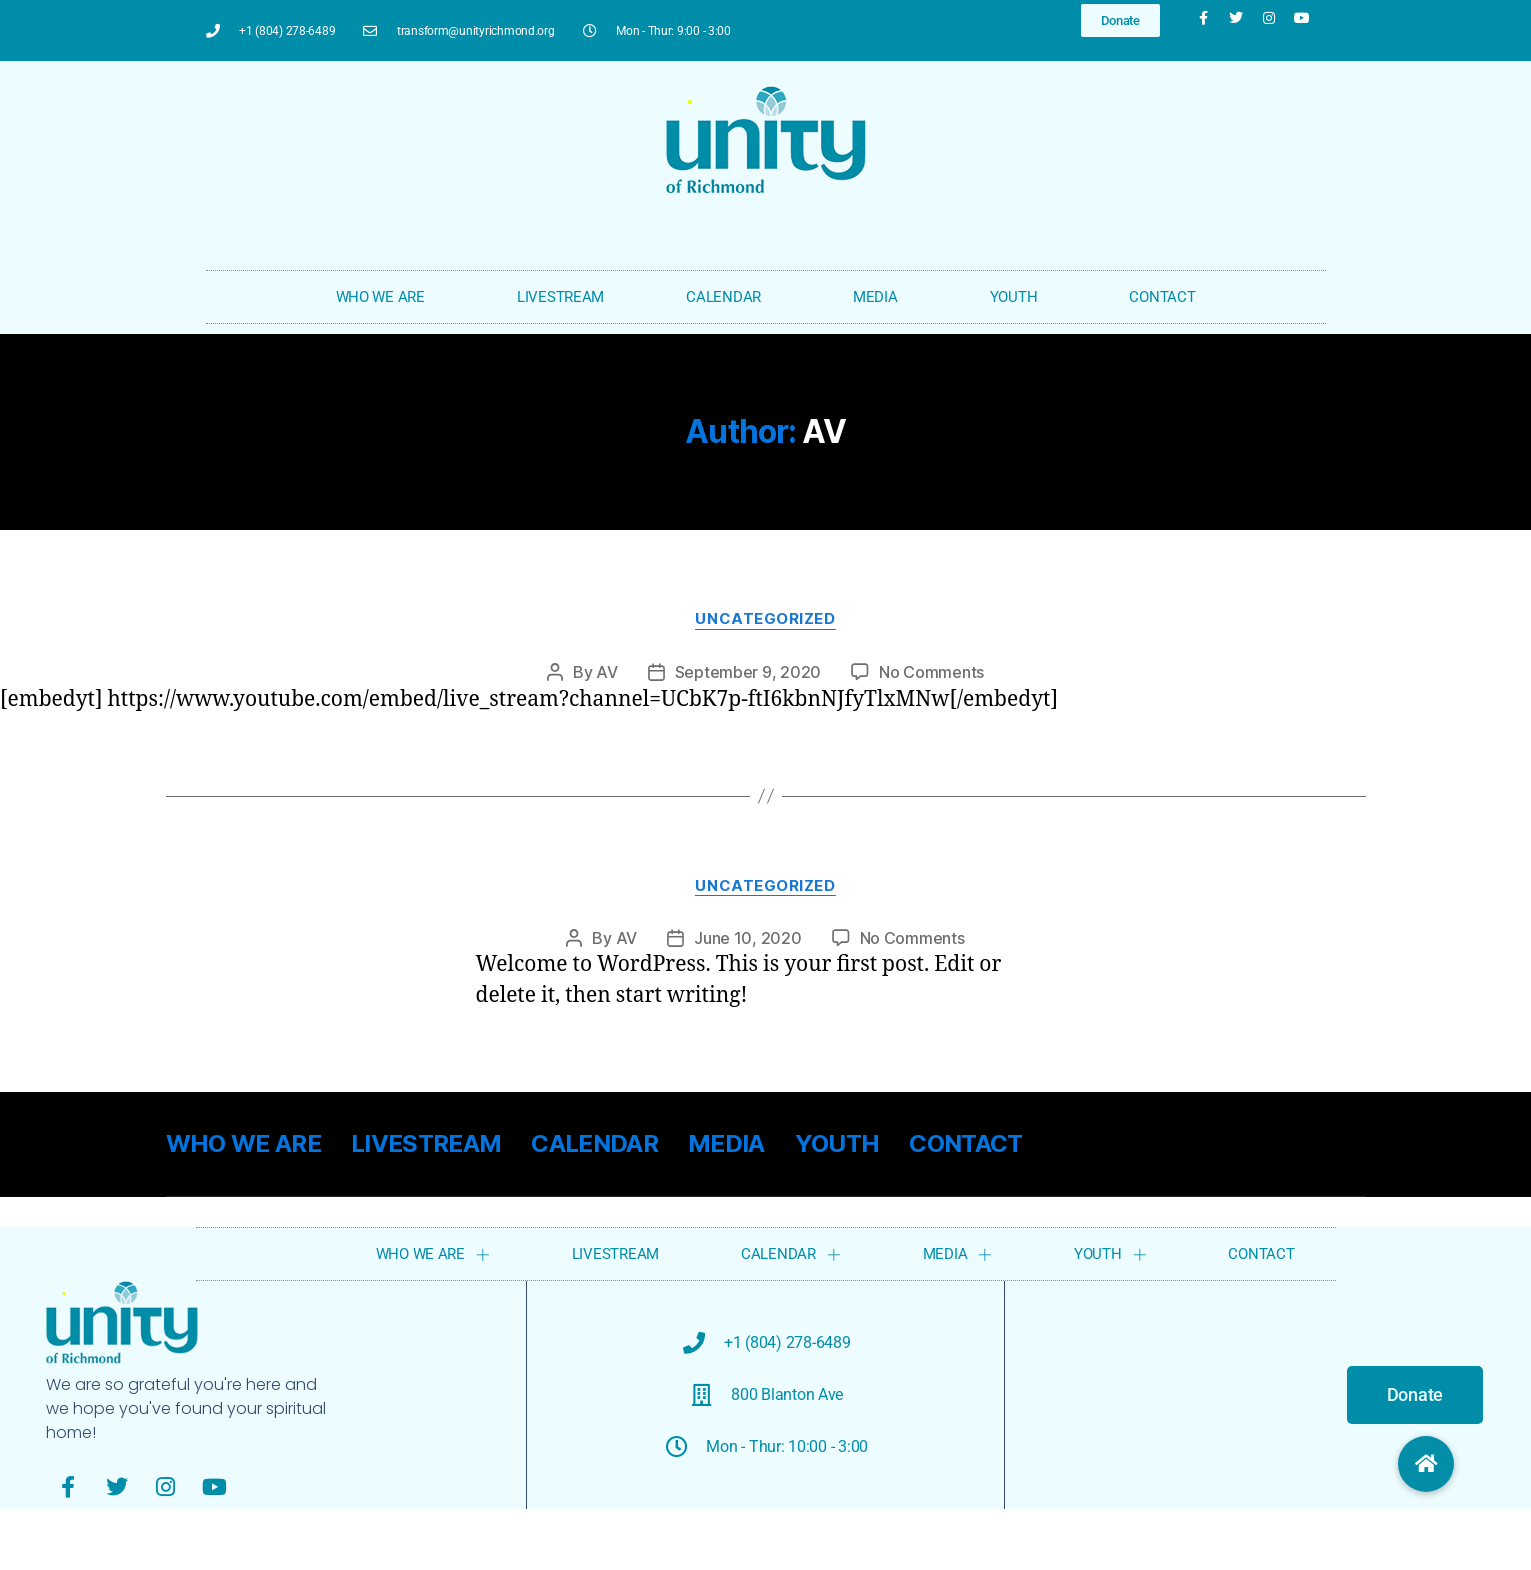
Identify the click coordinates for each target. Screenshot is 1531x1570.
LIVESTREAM (560, 297)
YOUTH (1019, 297)
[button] (1426, 1464)
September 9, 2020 (748, 672)
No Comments (931, 672)
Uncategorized (765, 619)
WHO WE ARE (385, 297)
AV (606, 672)
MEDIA (880, 297)
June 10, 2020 (748, 938)
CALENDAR (728, 297)
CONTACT (1162, 297)
